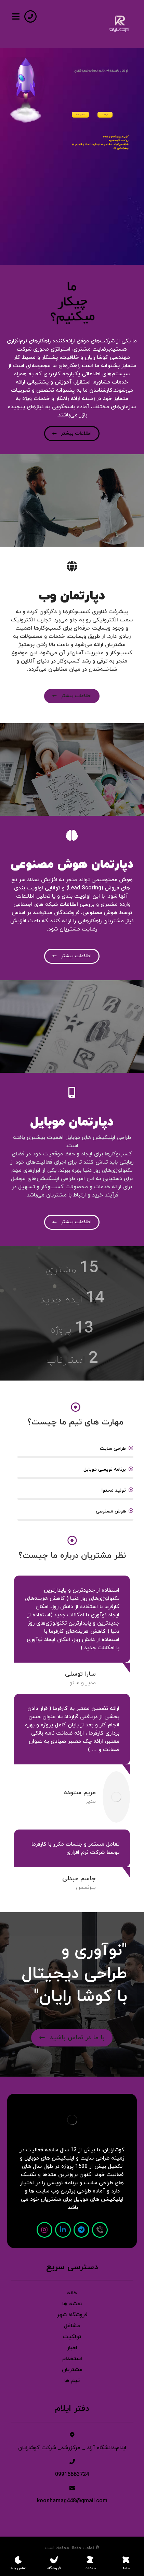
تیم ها (72, 2380)
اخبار (72, 2348)
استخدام (72, 2358)
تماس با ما (80, 114)
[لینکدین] (63, 2230)
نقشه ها (72, 2304)
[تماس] (100, 2230)
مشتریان (72, 2369)
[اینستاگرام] (44, 2230)
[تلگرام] (81, 2230)
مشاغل (72, 2326)
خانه (72, 2293)
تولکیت (72, 2337)
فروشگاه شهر (72, 2315)
